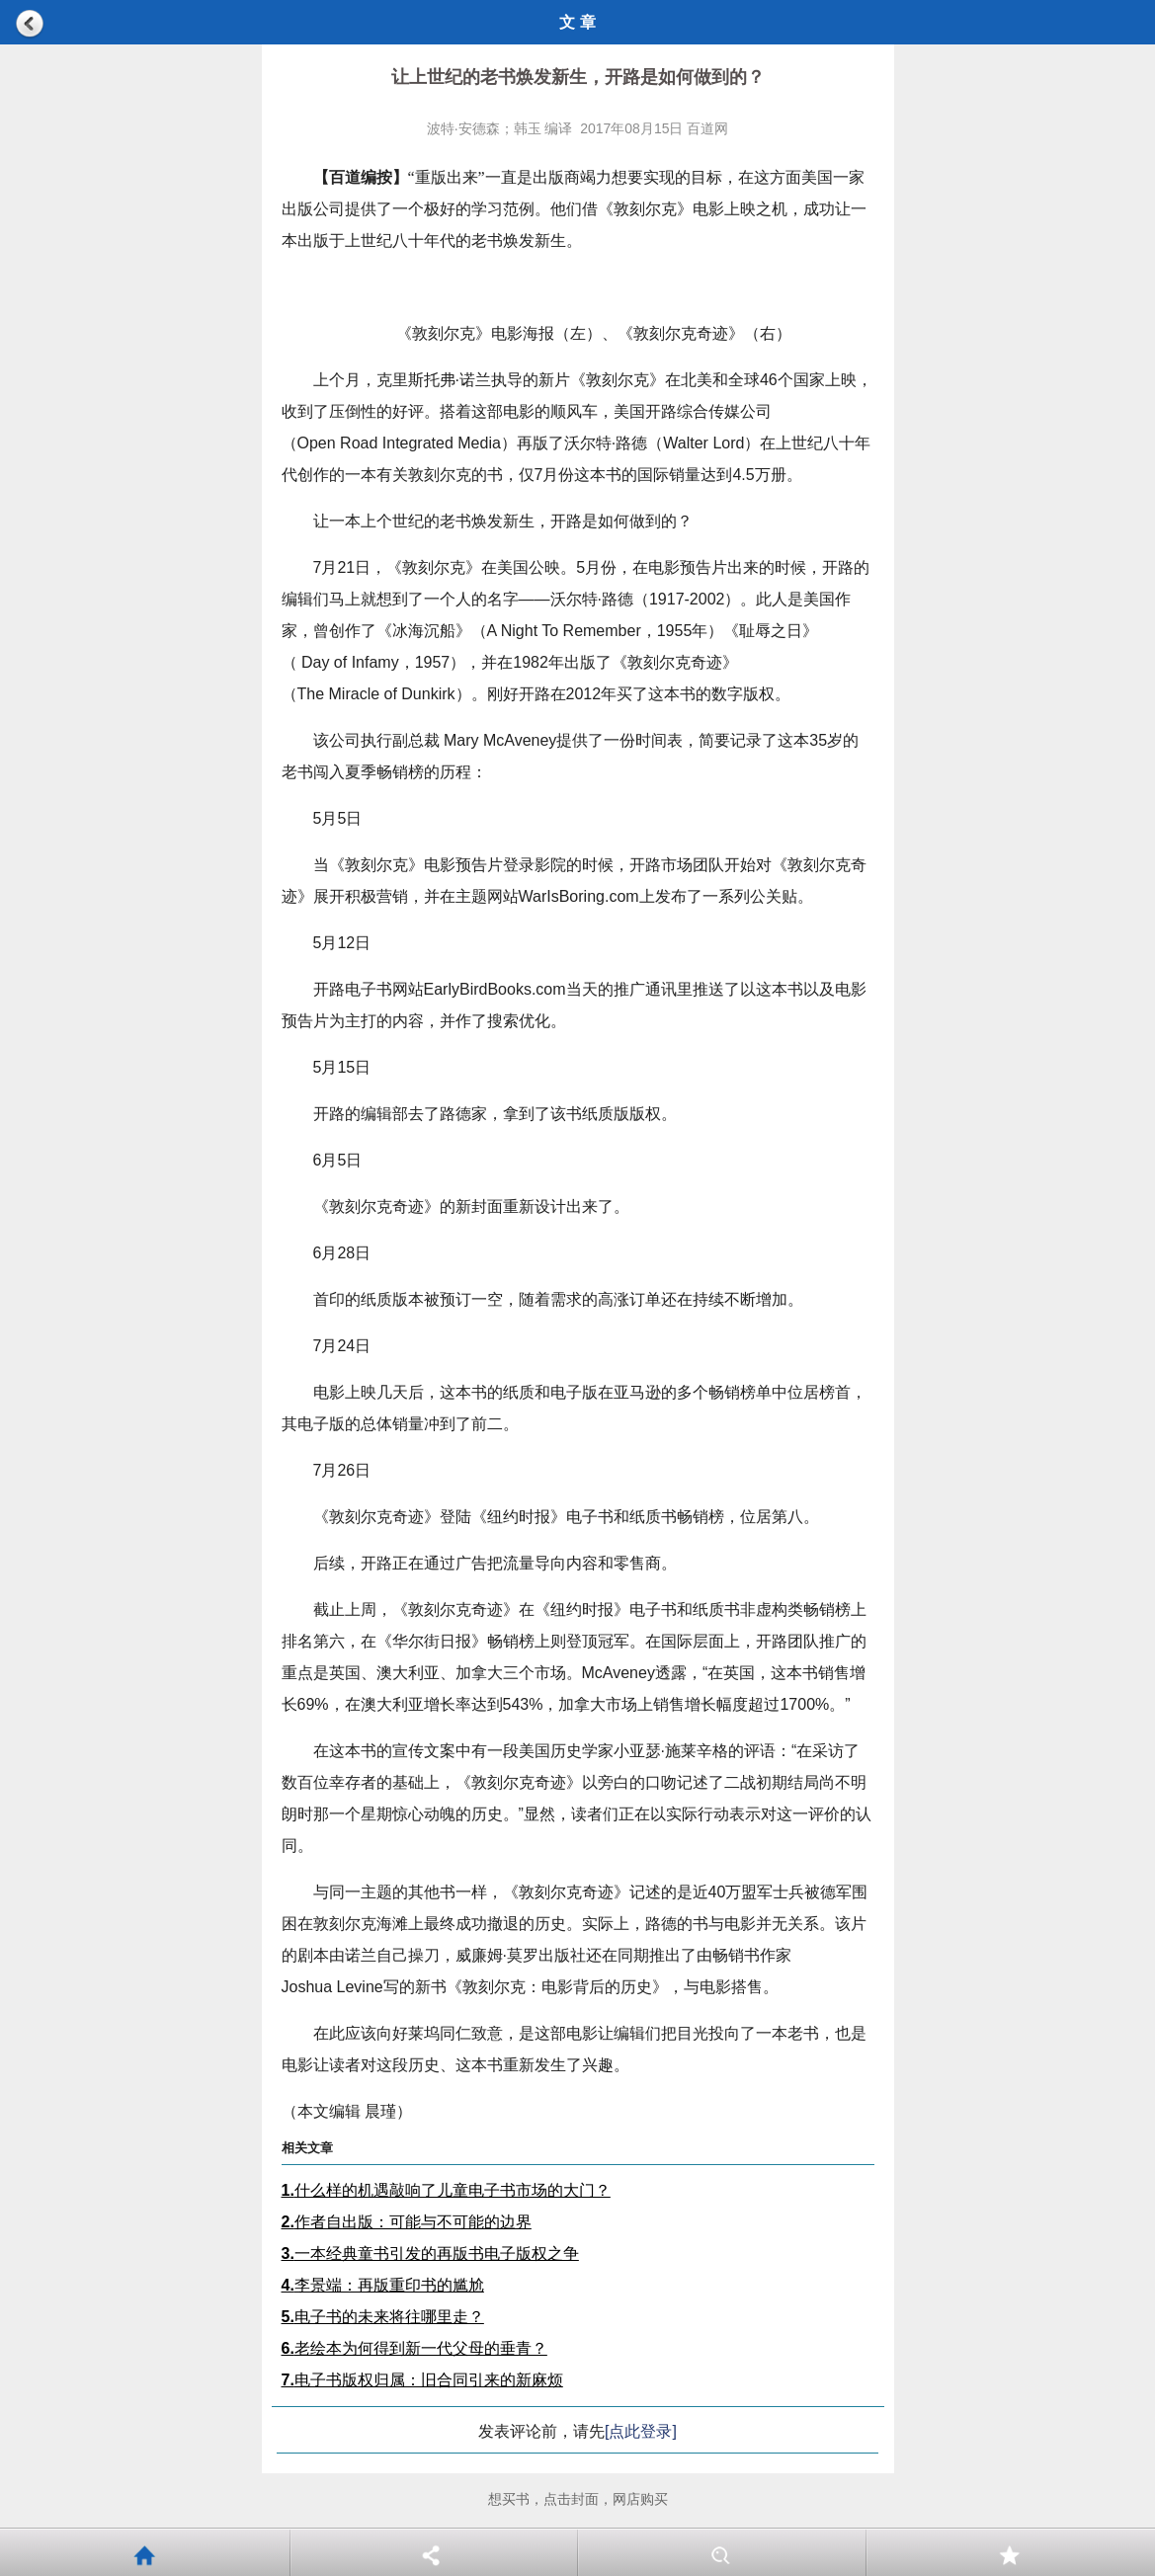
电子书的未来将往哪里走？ (383, 2316)
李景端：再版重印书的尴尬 (383, 2285)
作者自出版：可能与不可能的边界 (407, 2222)
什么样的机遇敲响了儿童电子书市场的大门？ (446, 2190)
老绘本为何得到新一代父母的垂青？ (414, 2348)
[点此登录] (641, 2431)
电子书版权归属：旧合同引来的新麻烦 (422, 2380)
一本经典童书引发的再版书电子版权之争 (430, 2253)
